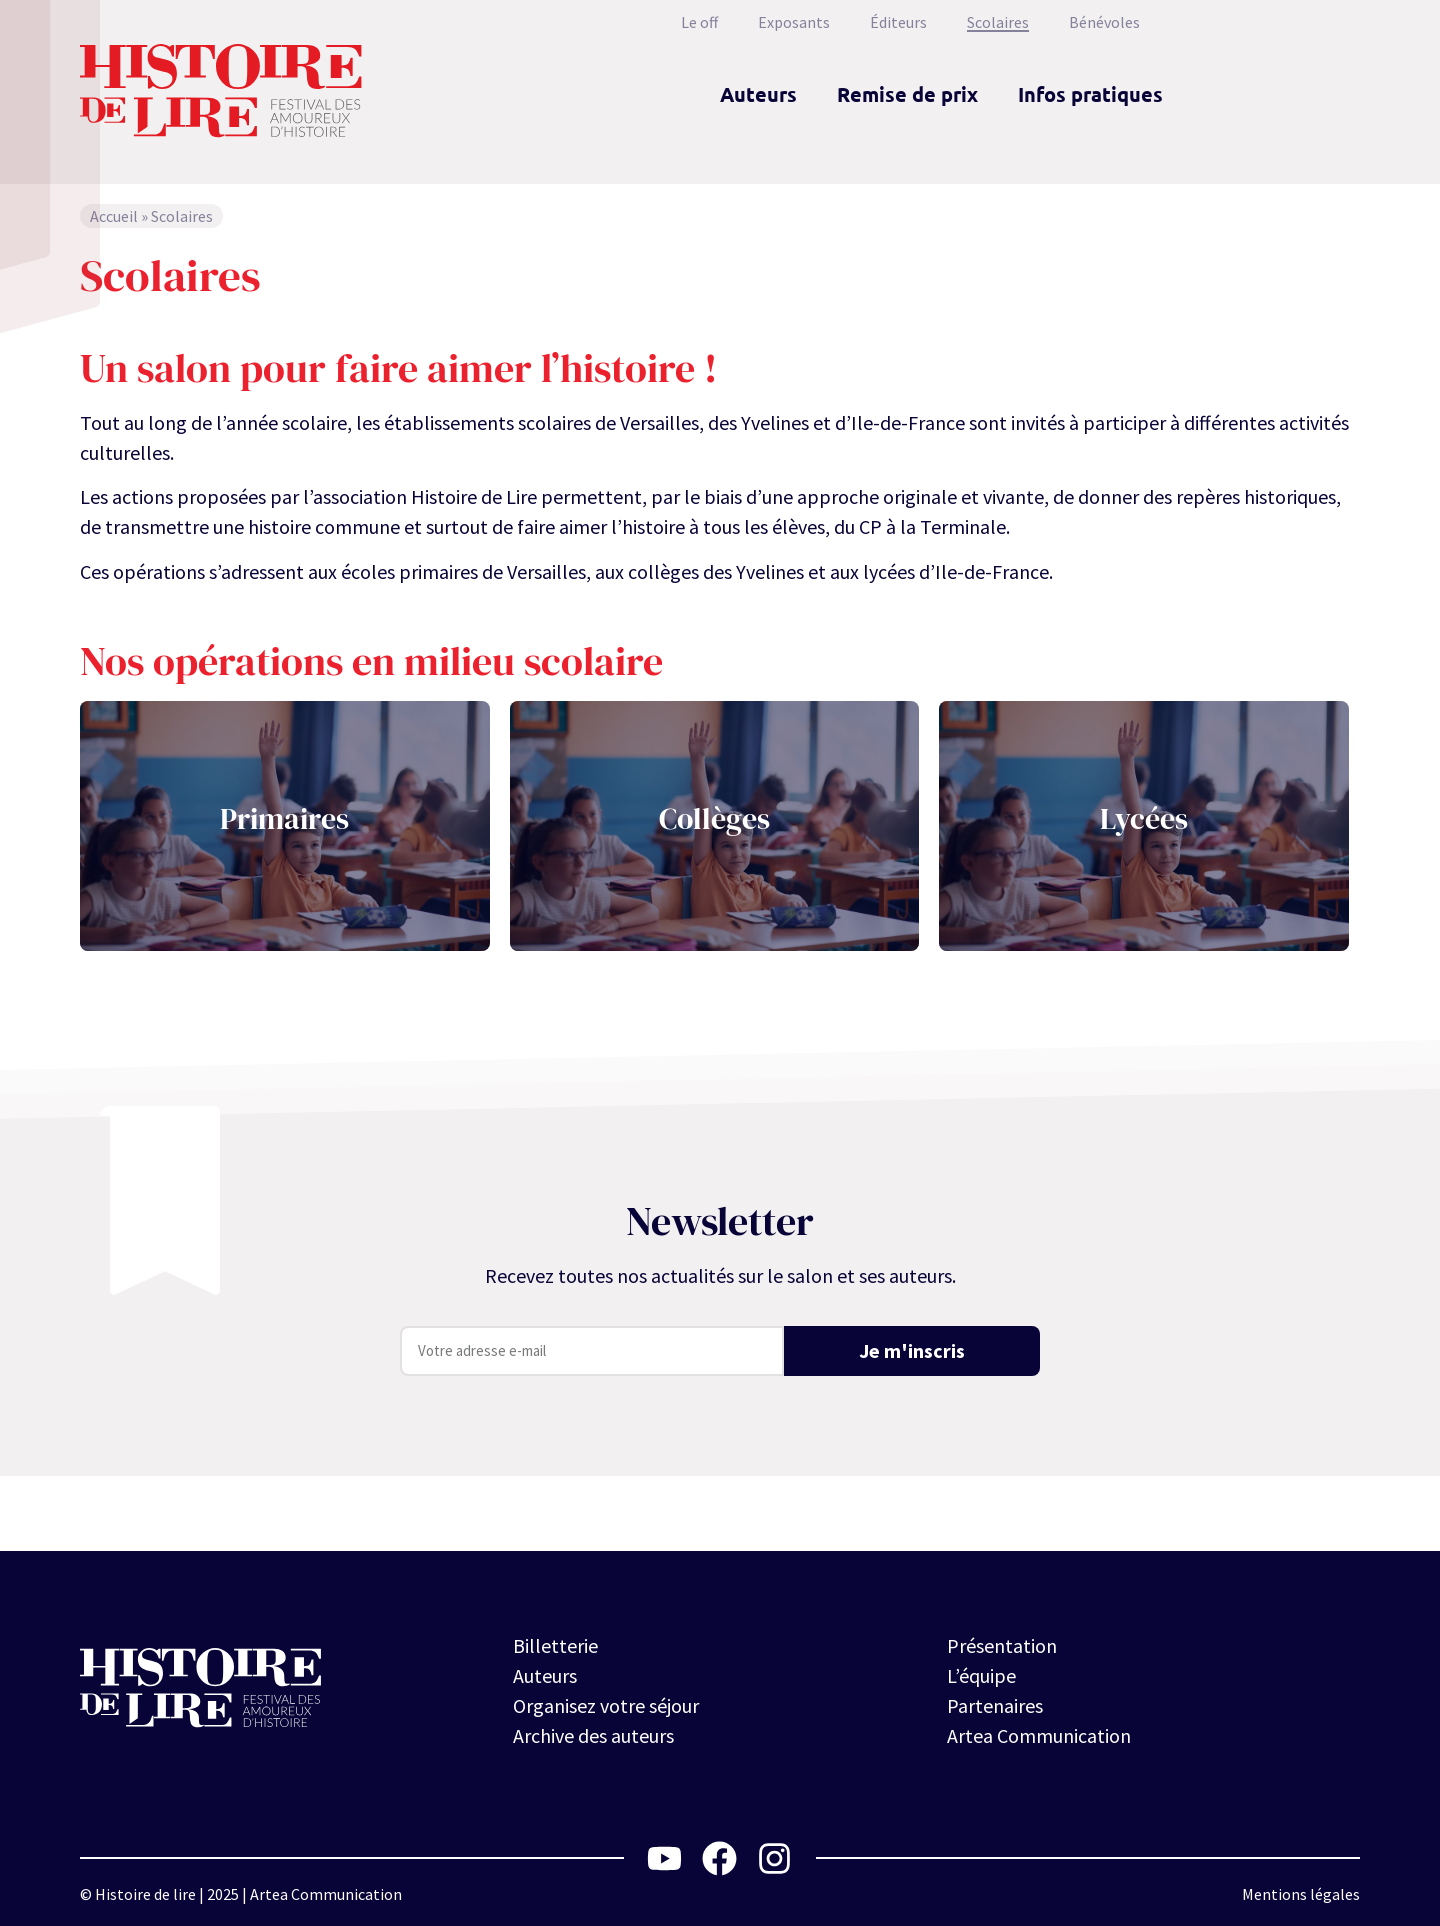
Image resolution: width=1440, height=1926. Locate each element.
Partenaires (995, 1705)
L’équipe (981, 1675)
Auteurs (758, 94)
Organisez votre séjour (606, 1705)
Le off (699, 22)
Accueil (114, 216)
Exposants (794, 22)
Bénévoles (1104, 22)
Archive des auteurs (593, 1735)
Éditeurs (898, 22)
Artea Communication (1039, 1735)
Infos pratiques (1090, 94)
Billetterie (555, 1645)
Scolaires (998, 22)
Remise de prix (907, 94)
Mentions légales (1301, 1894)
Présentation (1002, 1645)
